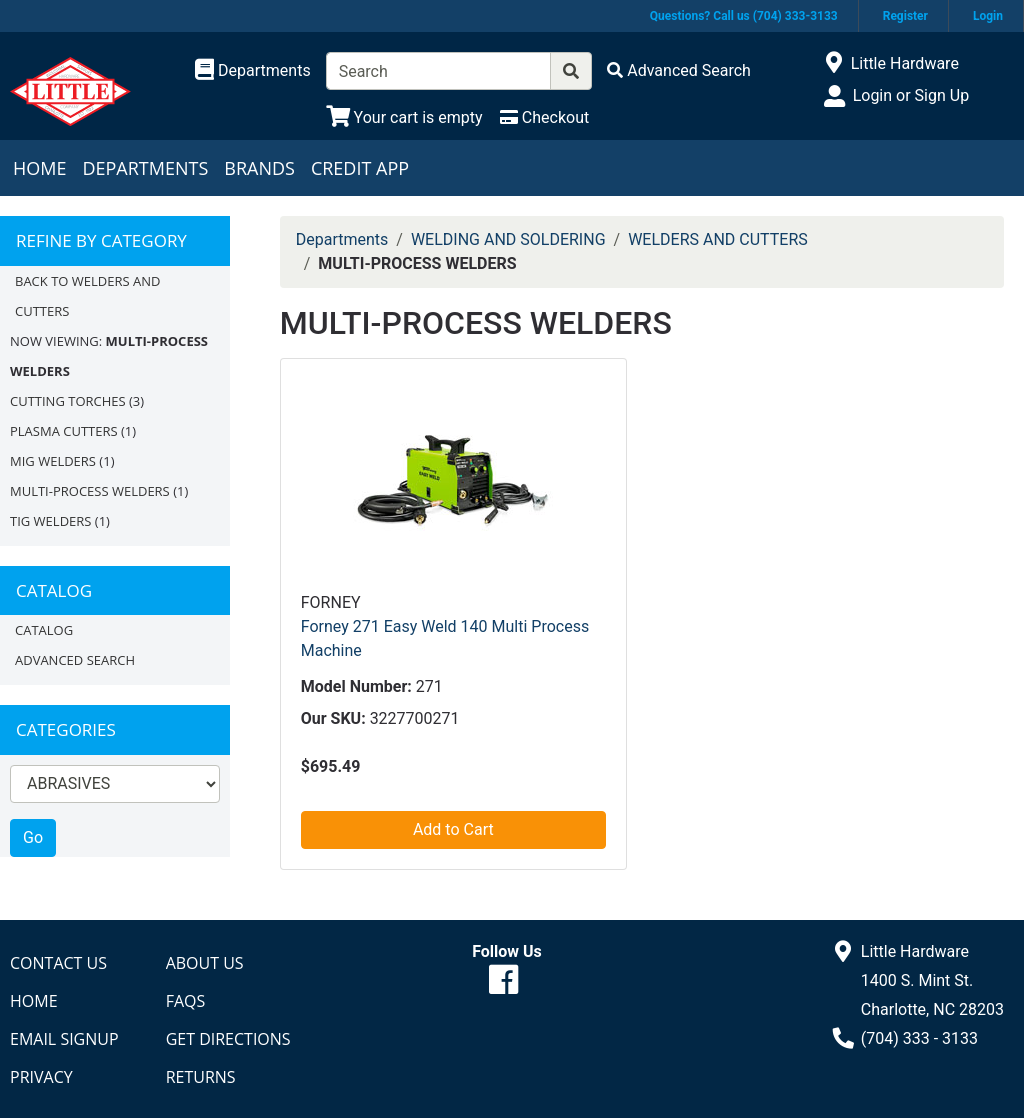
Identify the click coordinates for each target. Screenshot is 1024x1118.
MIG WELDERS (53, 461)
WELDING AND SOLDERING (508, 239)
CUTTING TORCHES (68, 401)
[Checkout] (544, 117)
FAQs (186, 1001)
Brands (259, 168)
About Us (205, 963)
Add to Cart (453, 829)
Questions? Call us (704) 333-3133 (744, 16)
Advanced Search (75, 660)
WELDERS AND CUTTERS (718, 239)
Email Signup (64, 1039)
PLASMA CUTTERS (64, 431)
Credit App (360, 168)
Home (39, 168)
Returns (201, 1077)
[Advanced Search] (679, 70)
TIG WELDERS (50, 521)
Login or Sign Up (911, 95)
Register (905, 16)
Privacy (41, 1077)
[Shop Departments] (253, 71)
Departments (145, 168)
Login (988, 16)
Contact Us (58, 963)
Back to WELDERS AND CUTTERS (87, 296)
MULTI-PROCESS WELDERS (90, 491)
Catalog (44, 630)
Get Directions (228, 1039)
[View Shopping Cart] (404, 117)
